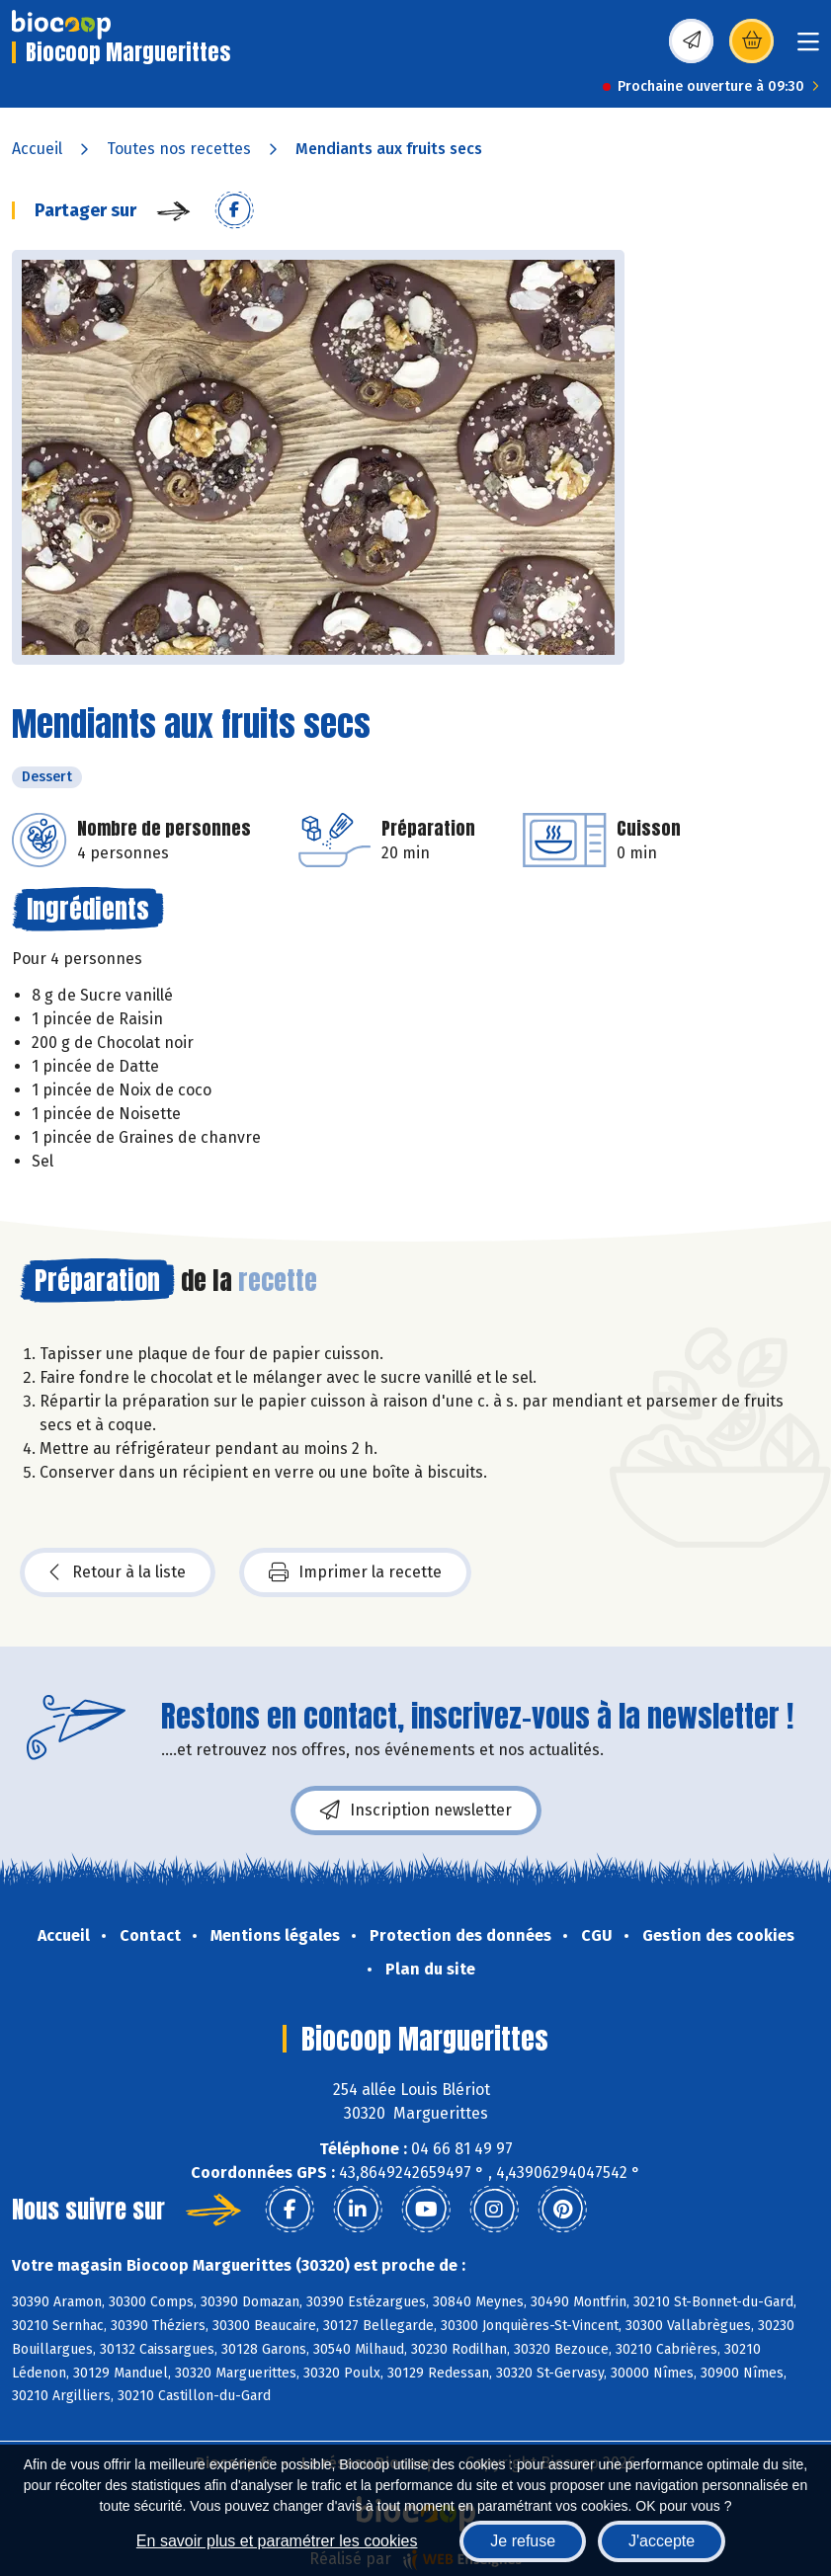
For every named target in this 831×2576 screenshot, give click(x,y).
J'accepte (661, 2541)
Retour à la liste (117, 1572)
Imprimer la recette (355, 1572)
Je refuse (522, 2541)
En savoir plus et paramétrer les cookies (277, 2541)
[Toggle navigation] (808, 48)
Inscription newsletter (416, 1810)
